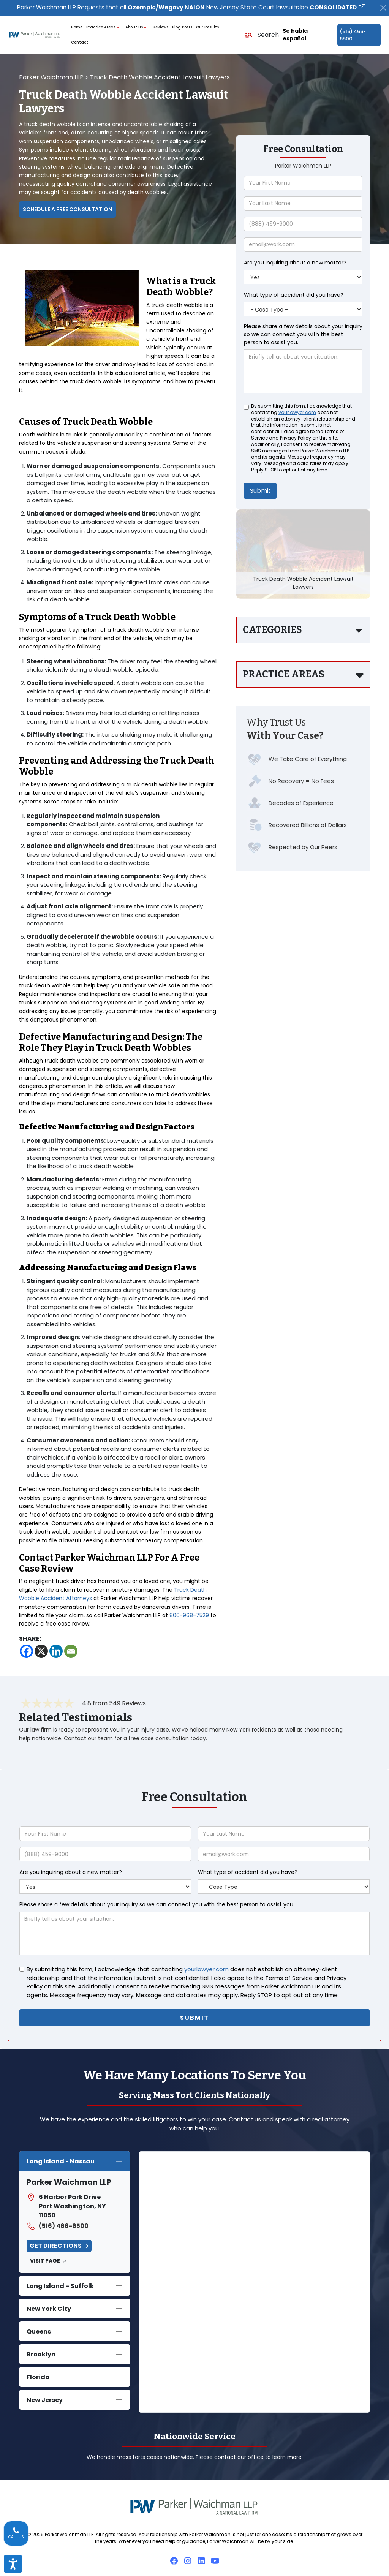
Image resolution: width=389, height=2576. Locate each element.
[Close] (383, 8)
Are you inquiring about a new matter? (295, 263)
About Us (137, 27)
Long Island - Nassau (61, 2158)
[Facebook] (26, 1651)
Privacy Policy (302, 2557)
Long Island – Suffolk (60, 2283)
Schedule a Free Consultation (67, 209)
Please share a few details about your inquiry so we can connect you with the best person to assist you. (303, 334)
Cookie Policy (111, 2557)
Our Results (207, 27)
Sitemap (334, 2557)
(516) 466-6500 (353, 35)
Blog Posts (182, 27)
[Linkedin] (56, 1651)
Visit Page (45, 2258)
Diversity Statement (257, 2557)
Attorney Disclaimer (156, 2557)
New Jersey (45, 2397)
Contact (79, 43)
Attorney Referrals (207, 2557)
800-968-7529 (189, 1615)
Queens (39, 2328)
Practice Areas (104, 27)
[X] (41, 1651)
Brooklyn (41, 2351)
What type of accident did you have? (293, 295)
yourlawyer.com (297, 413)
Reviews (160, 27)
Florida (38, 2374)
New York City (49, 2305)
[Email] (70, 1651)
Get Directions (56, 2243)
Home (76, 27)
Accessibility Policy (67, 2557)
